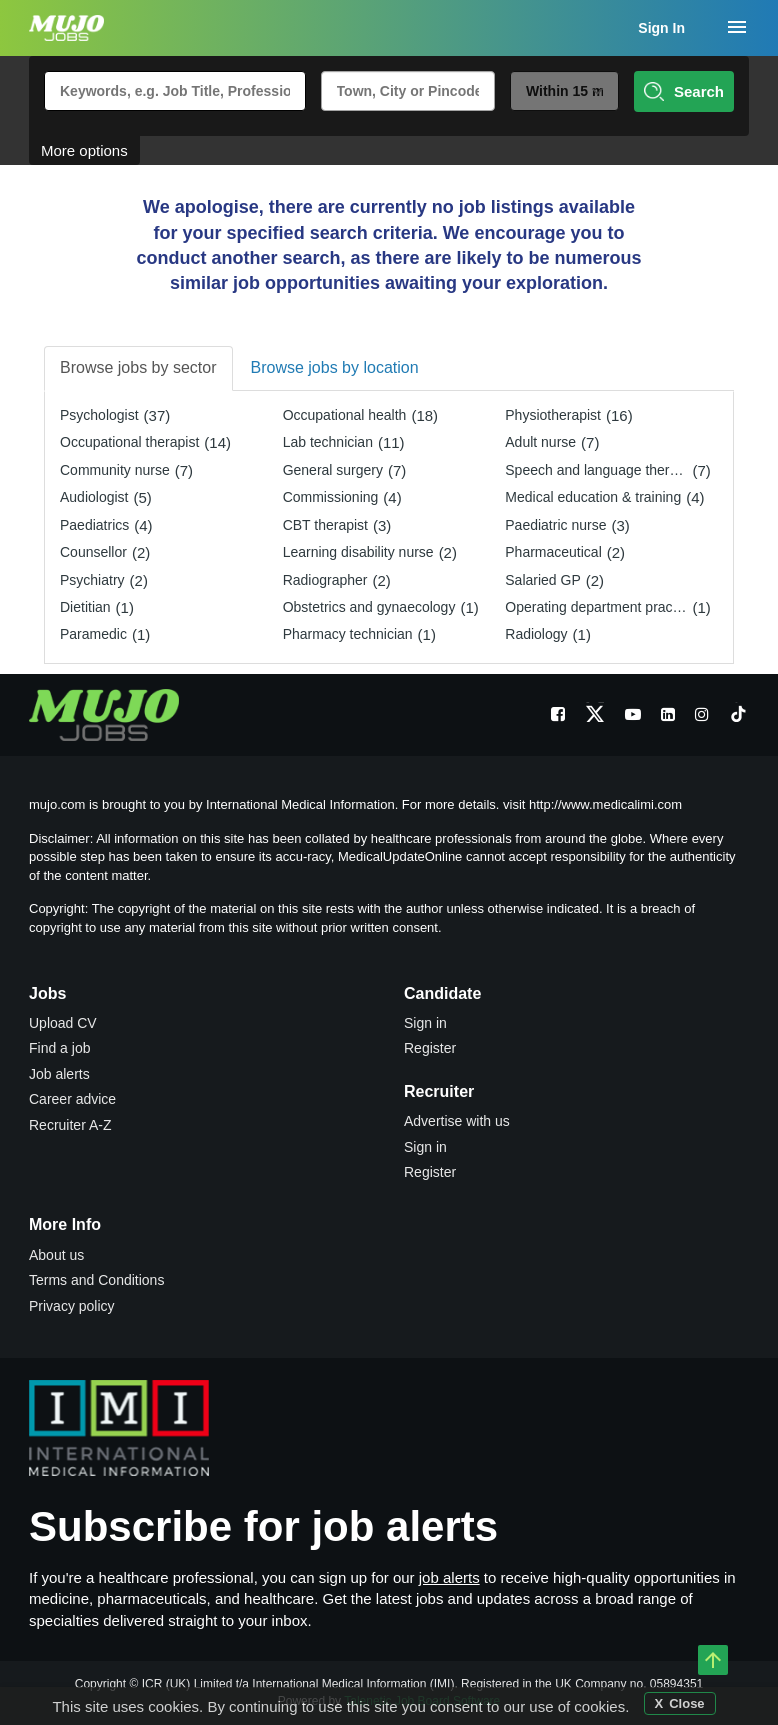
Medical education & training (593, 497)
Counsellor (93, 552)
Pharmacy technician (348, 634)
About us (56, 1255)
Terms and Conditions (96, 1280)
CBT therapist (325, 525)
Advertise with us (457, 1121)
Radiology (536, 634)
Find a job (59, 1048)
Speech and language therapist (598, 470)
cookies (599, 1706)
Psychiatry (92, 580)
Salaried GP (542, 580)
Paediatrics (94, 525)
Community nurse (115, 470)
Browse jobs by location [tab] (335, 367)
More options (84, 150)
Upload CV (63, 1023)
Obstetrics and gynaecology (369, 607)
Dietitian (85, 607)
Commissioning (331, 497)
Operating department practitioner (598, 607)
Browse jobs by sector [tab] (138, 367)
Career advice (72, 1099)
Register (430, 1048)
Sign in (425, 1023)
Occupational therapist (129, 442)
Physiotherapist (553, 415)
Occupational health (345, 415)
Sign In (661, 28)
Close (686, 1703)
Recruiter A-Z (70, 1125)
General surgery (333, 470)
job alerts (449, 1577)
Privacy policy (72, 1306)
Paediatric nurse (555, 525)
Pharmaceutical (553, 552)
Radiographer (325, 580)
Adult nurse (540, 442)
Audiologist (94, 497)
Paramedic (93, 634)
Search (684, 91)
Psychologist (99, 415)
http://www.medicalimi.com (605, 804)
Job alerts (59, 1074)
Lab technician (328, 442)
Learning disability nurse (358, 552)
